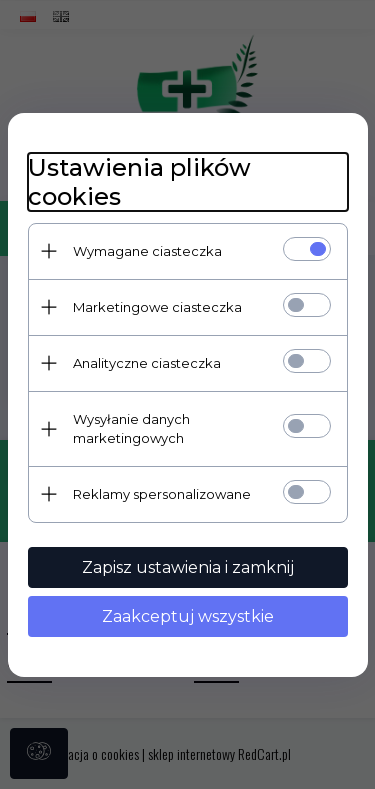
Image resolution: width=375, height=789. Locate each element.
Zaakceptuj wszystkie (188, 616)
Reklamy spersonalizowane (162, 494)
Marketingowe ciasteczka (157, 307)
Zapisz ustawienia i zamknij (188, 567)
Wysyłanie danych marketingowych (131, 428)
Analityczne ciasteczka (147, 363)
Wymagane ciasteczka (147, 251)
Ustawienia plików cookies (139, 182)
